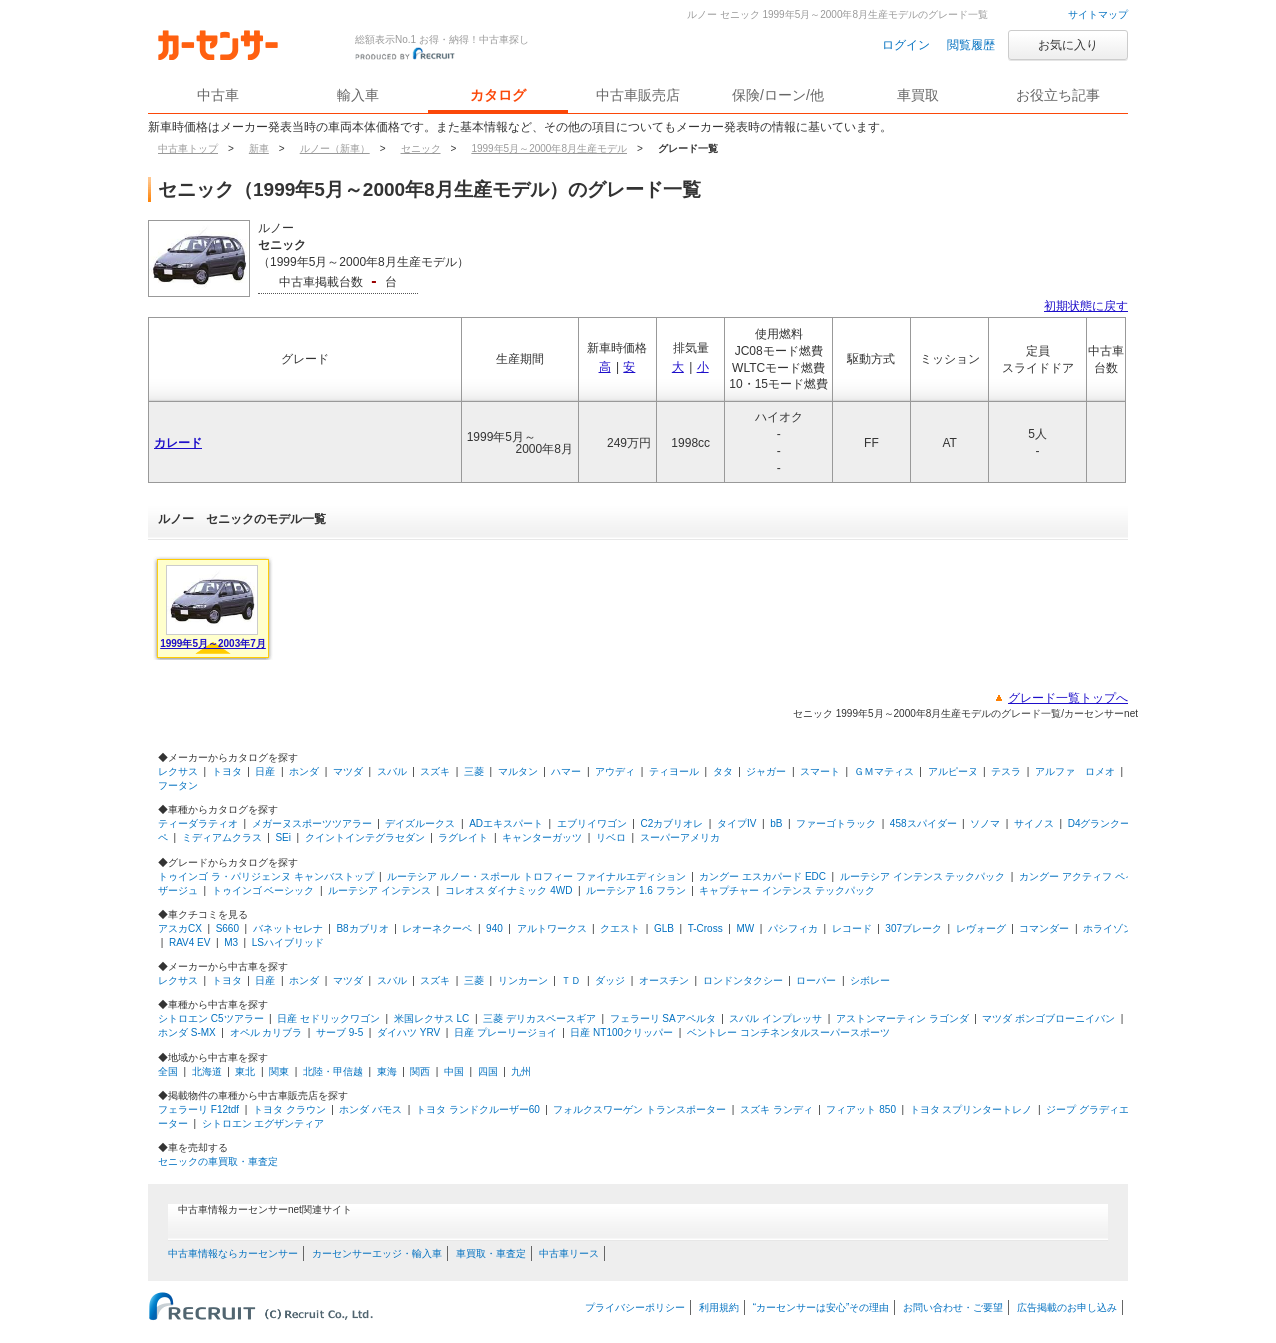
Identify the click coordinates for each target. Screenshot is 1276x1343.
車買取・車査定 (491, 1253)
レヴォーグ (981, 928)
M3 (231, 942)
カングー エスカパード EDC (762, 876)
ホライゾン (1108, 928)
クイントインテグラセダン (365, 837)
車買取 (918, 95)
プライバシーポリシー (635, 1307)
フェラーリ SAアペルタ (663, 1018)
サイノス (1034, 823)
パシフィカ (793, 928)
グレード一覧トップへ (1068, 698)
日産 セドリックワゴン (328, 1018)
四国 (488, 1071)
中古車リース (569, 1253)
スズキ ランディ (776, 1109)
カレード (178, 443)
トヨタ (227, 771)
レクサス (178, 771)
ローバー (816, 980)
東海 (387, 1071)
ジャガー (766, 771)
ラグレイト (463, 837)
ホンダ (304, 771)
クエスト (620, 928)
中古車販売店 (638, 95)
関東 (279, 1071)
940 (494, 928)
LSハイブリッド (288, 942)
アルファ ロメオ (1075, 771)
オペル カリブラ (266, 1032)
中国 (454, 1071)
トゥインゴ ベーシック (263, 890)
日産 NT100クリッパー (621, 1032)
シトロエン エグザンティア (263, 1123)
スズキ (435, 771)
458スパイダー (923, 823)
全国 (168, 1071)
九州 (521, 1071)
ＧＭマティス (884, 771)
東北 (245, 1071)
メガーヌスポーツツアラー (312, 823)
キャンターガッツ (542, 837)
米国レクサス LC (432, 1018)
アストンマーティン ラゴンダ (902, 1018)
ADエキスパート (506, 823)
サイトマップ (1098, 14)
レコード (852, 928)
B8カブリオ (362, 928)
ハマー (566, 771)
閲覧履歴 (971, 45)
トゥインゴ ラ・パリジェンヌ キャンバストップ (266, 876)
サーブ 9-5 (339, 1032)
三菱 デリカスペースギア (539, 1018)
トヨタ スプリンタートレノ (971, 1109)
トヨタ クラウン (289, 1109)
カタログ (498, 95)
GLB (664, 928)
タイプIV (736, 823)
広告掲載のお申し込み (1067, 1307)
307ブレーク (913, 928)
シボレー (870, 980)
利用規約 (719, 1307)
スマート (820, 771)
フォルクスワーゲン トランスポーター (639, 1109)
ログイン (906, 45)
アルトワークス (552, 928)
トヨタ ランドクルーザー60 (478, 1109)
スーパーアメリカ (680, 837)
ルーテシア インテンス (379, 890)
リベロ (611, 837)
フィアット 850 (860, 1109)
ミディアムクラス (222, 837)
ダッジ (610, 980)
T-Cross (705, 928)
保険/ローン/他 (778, 95)
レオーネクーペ (437, 928)
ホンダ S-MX (187, 1032)
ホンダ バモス (370, 1109)
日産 (265, 771)
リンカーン (523, 980)
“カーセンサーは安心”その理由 (821, 1307)
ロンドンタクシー (743, 980)
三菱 (474, 771)
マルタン (518, 771)
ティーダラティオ (198, 823)
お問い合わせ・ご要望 (953, 1307)
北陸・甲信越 (333, 1071)
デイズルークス (420, 823)
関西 (420, 1071)
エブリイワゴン (592, 823)
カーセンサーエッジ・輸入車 (377, 1253)
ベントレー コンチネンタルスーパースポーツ (788, 1032)
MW (745, 928)
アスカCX (180, 928)
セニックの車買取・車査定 (218, 1161)
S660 (227, 928)
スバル (392, 771)
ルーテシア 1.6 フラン (635, 890)
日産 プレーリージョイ (505, 1032)
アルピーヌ (953, 771)
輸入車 (358, 95)
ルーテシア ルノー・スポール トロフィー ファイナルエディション (536, 876)
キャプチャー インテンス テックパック (787, 890)
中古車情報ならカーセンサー (233, 1253)
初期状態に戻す (1086, 306)
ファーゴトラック (836, 823)
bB (776, 823)
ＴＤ (571, 980)
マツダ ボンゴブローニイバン (1048, 1018)
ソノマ (985, 823)
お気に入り (1068, 45)
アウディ (615, 771)
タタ (723, 771)
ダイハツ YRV (408, 1032)
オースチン (664, 980)
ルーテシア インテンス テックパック (923, 876)
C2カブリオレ (672, 823)
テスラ (1006, 771)
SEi (283, 837)
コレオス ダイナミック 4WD (509, 890)
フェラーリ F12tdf (198, 1109)
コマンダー (1044, 928)
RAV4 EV (190, 942)
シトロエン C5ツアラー (211, 1018)
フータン (178, 785)
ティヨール (674, 771)
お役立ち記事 (1058, 95)
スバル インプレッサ (775, 1018)
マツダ (348, 771)
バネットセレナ (288, 928)
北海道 (207, 1071)
